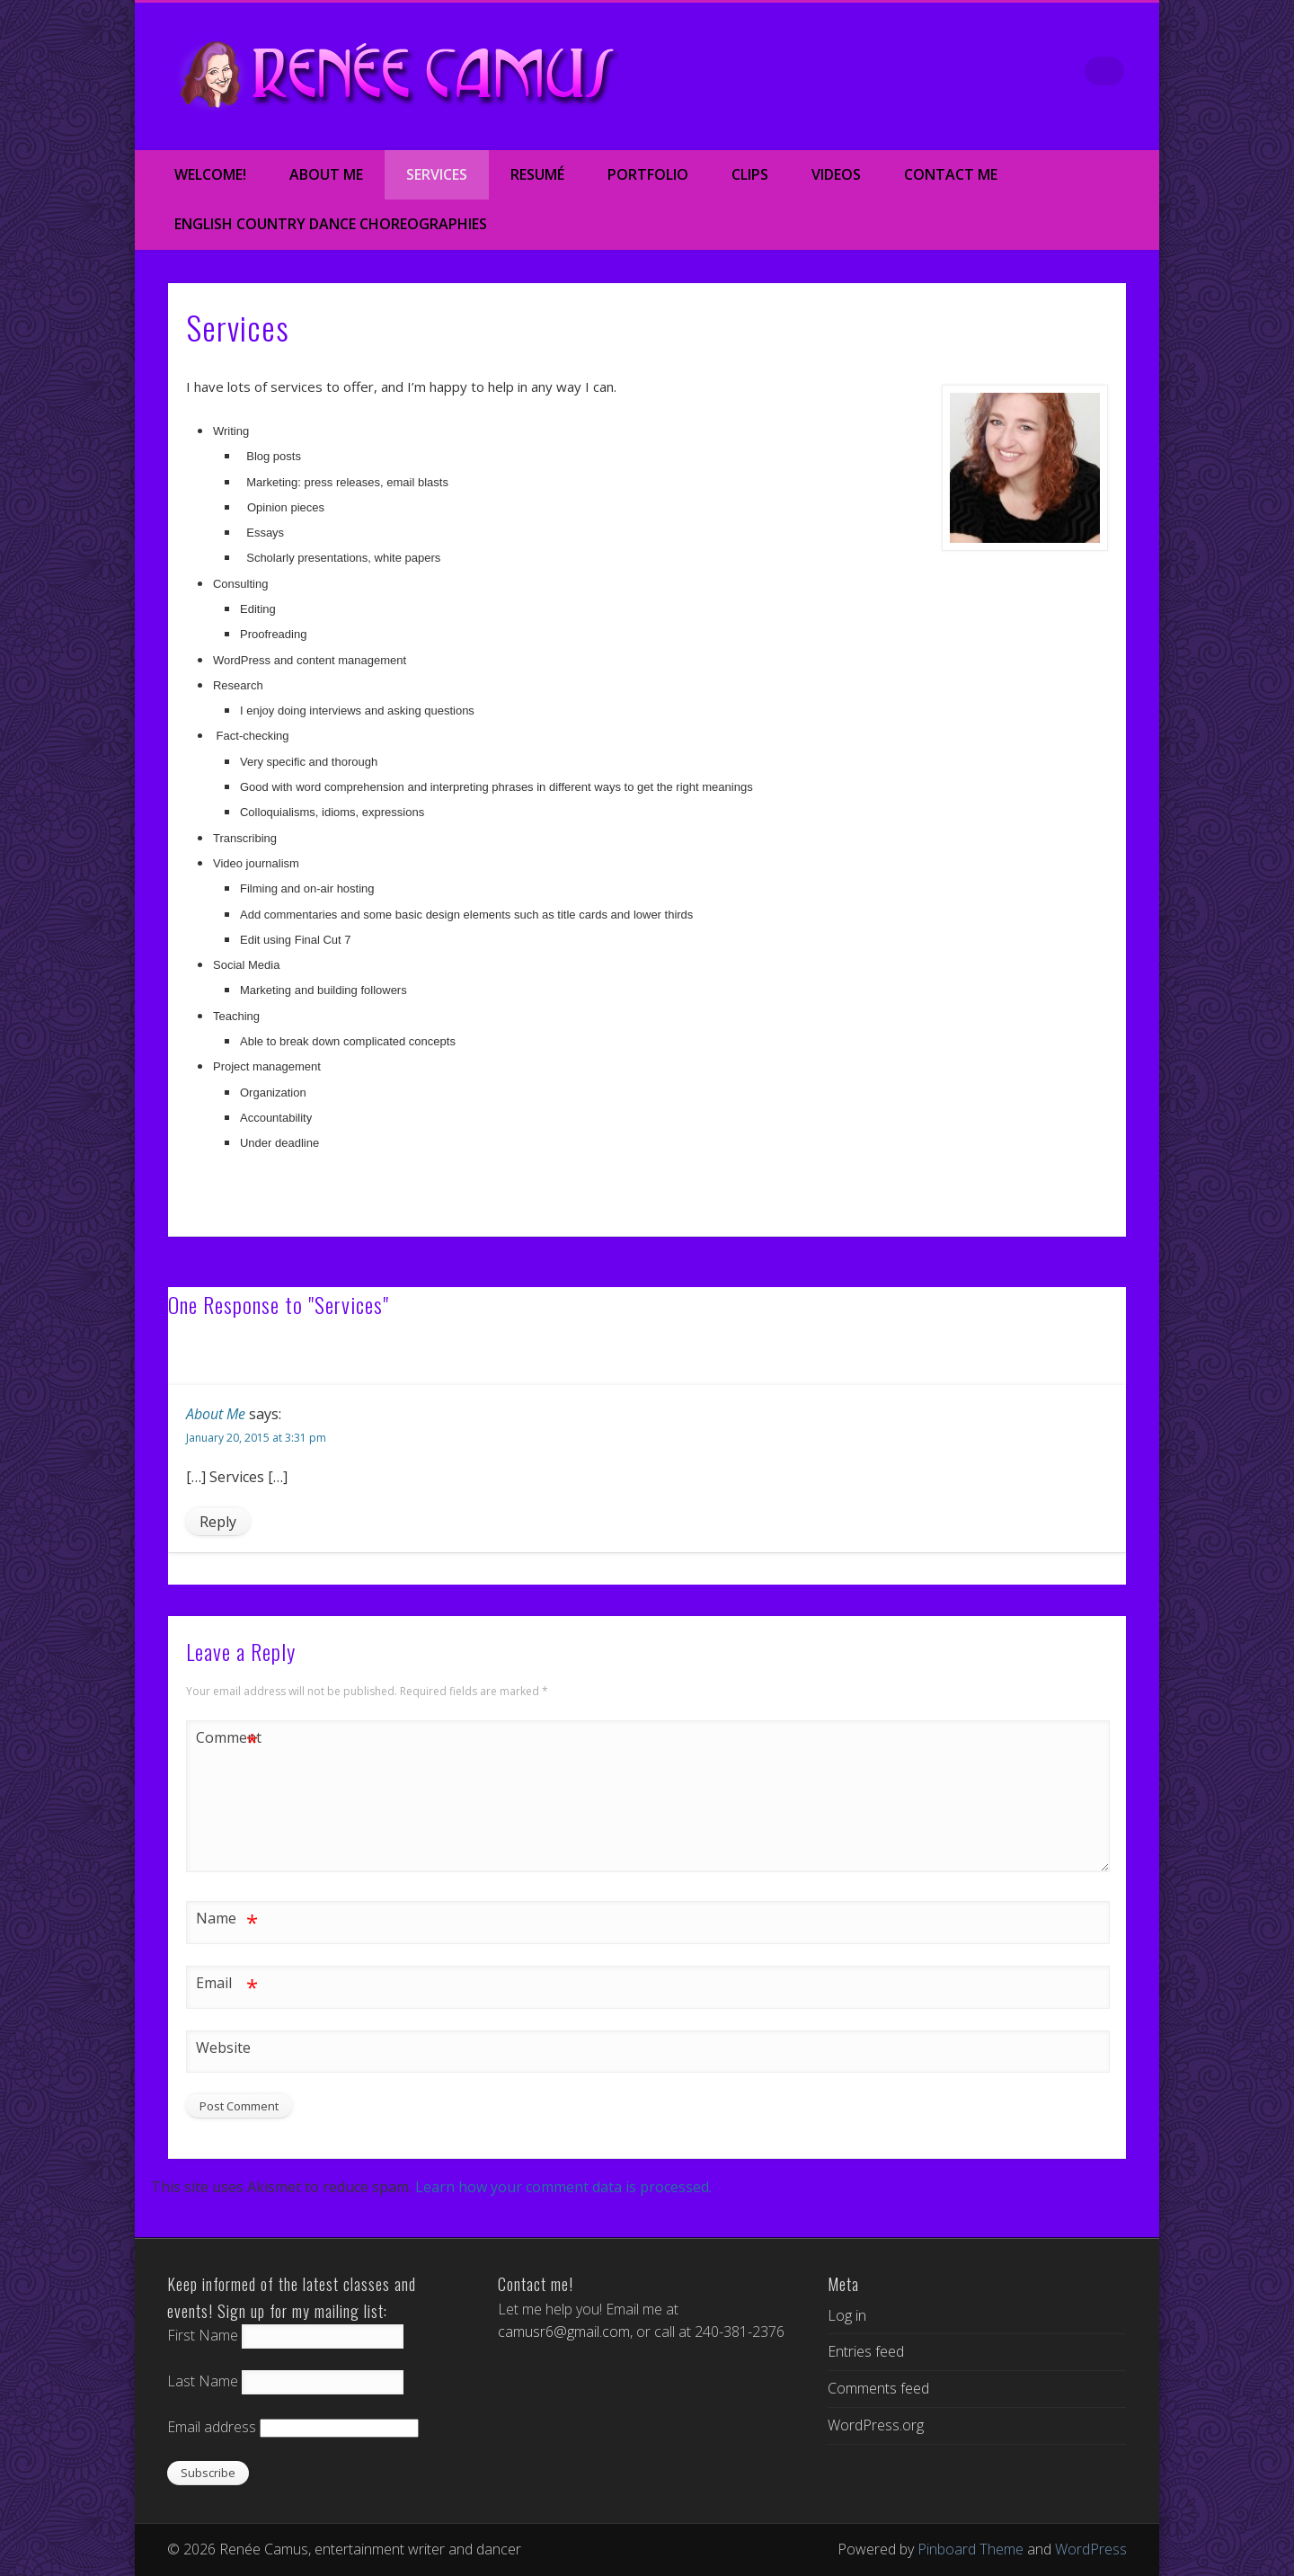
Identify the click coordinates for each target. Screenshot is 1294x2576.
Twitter (959, 71)
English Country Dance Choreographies (330, 224)
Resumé (537, 174)
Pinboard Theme (970, 2549)
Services (436, 174)
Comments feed (878, 2388)
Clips (749, 174)
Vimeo (997, 71)
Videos (836, 174)
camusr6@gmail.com (564, 2331)
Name (227, 1918)
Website (223, 2047)
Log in (847, 2315)
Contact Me (950, 174)
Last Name (202, 2381)
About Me (326, 174)
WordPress (1091, 2549)
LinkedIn (1073, 71)
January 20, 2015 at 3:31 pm (256, 1437)
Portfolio (647, 174)
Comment (227, 1738)
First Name (202, 2335)
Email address (211, 2427)
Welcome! (210, 174)
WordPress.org (876, 2425)
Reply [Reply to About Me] (217, 1522)
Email (227, 1983)
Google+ (1035, 71)
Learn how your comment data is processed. (563, 2187)
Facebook (922, 71)
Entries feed (866, 2351)
